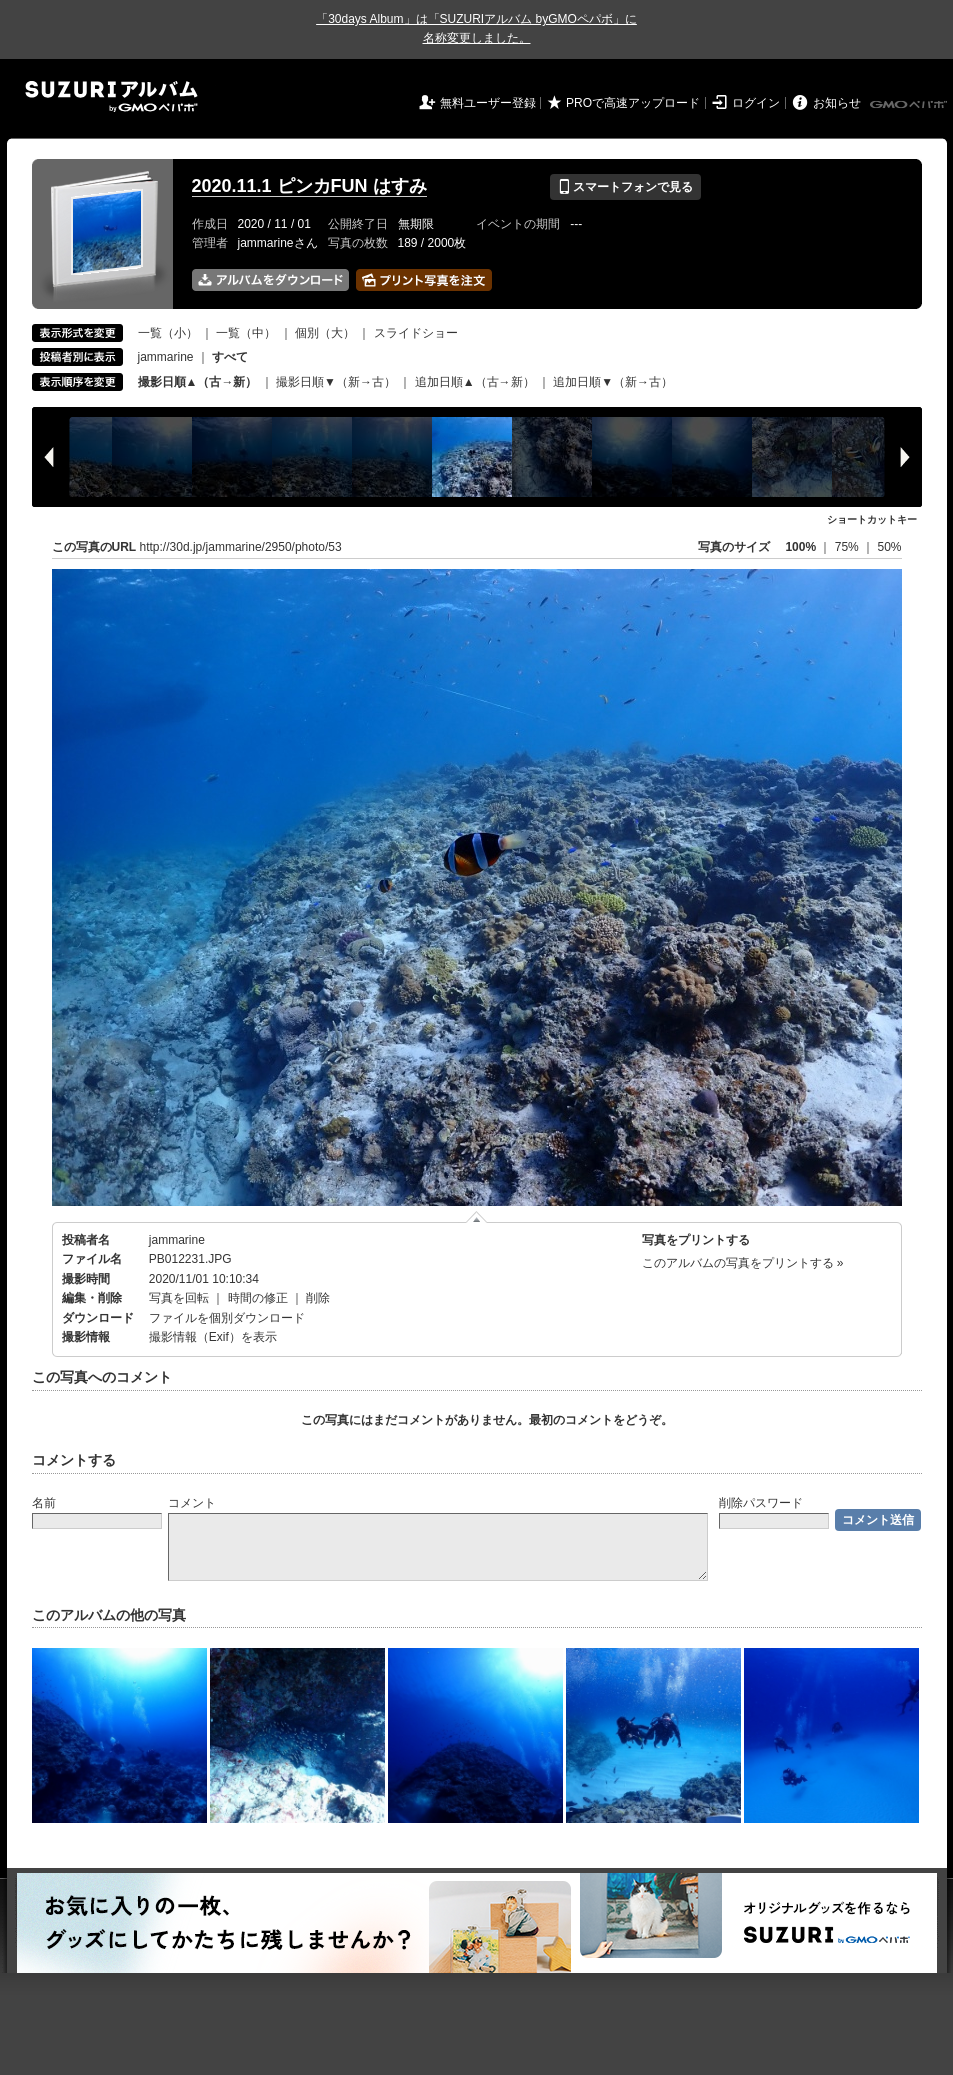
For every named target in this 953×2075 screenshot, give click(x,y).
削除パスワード (761, 1503)
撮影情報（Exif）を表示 (213, 1337)
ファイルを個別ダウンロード (227, 1318)
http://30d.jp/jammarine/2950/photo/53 (241, 547)
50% (889, 547)
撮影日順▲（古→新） (198, 382)
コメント (192, 1503)
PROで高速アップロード (633, 103)
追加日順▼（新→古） (613, 382)
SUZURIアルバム (111, 96)
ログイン (756, 103)
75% (848, 547)
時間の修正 (258, 1298)
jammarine (166, 357)
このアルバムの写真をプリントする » (743, 1263)
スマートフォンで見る (625, 187)
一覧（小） (168, 333)
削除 (318, 1298)
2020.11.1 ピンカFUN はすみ (309, 186)
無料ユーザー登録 (488, 103)
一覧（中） (246, 333)
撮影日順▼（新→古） (336, 382)
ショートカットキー (872, 519)
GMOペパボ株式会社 (910, 105)
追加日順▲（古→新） (475, 382)
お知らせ (837, 103)
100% (800, 547)
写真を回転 (179, 1298)
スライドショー (416, 333)
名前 (44, 1503)
